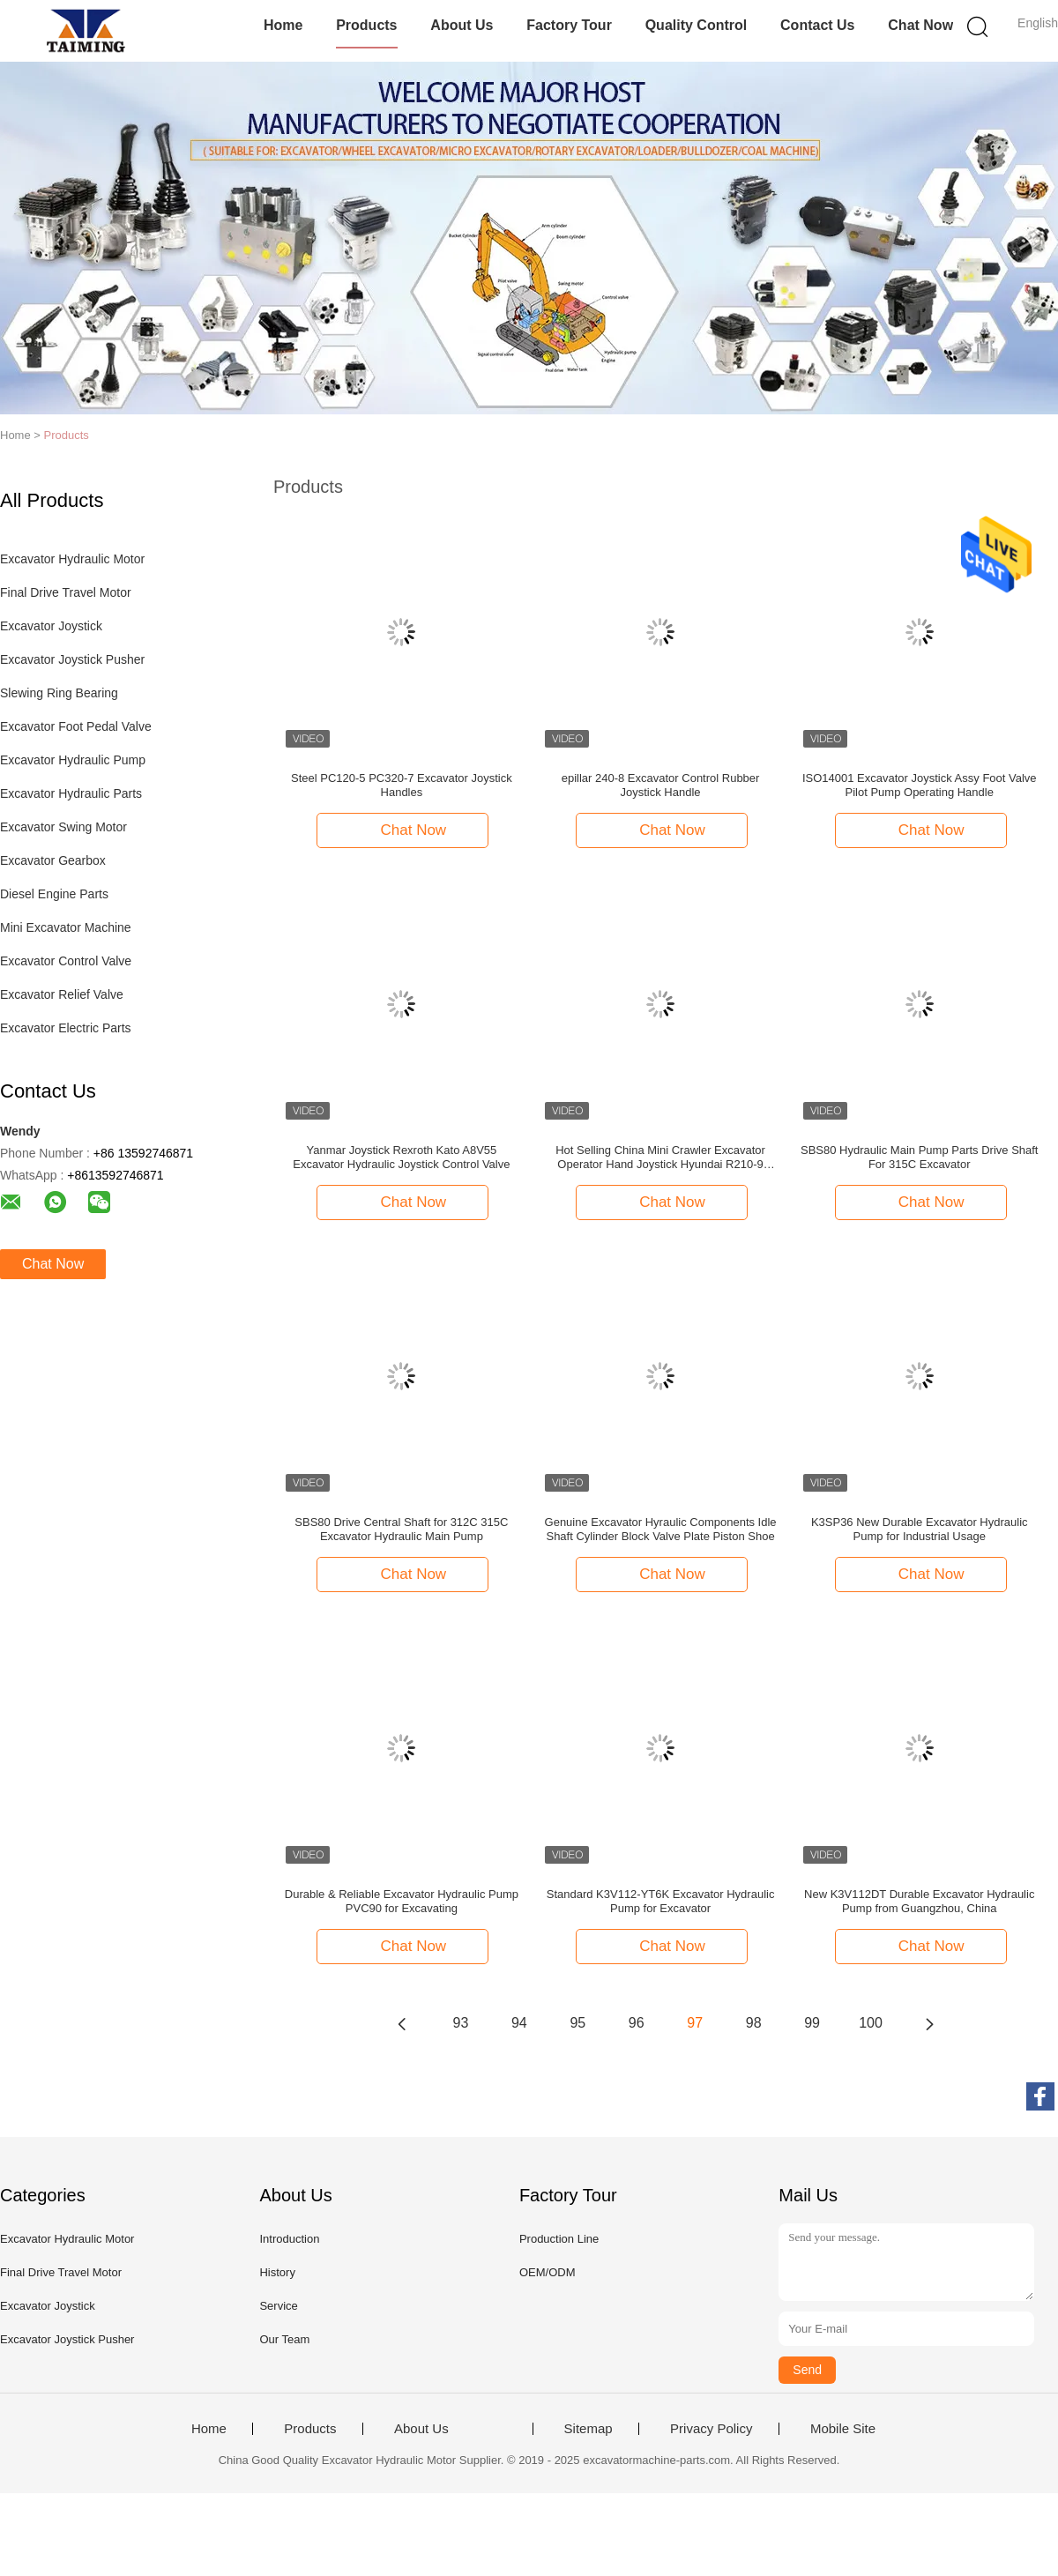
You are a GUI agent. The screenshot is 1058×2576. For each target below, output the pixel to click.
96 (636, 2022)
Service (278, 2305)
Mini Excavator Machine (65, 927)
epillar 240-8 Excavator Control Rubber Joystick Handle (661, 785)
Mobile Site (842, 2429)
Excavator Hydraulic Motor (72, 559)
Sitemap (588, 2429)
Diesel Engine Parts (54, 894)
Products (366, 25)
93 (461, 2022)
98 (754, 2022)
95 (577, 2022)
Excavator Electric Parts (65, 1028)
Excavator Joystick (51, 626)
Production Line (559, 2238)
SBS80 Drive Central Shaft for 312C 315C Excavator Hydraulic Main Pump (401, 1529)
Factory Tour (569, 25)
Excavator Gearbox (53, 860)
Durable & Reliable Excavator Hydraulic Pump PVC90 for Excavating (401, 1901)
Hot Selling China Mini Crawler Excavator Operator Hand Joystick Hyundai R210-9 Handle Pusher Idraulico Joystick (660, 1157)
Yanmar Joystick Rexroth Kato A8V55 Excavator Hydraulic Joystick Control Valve (401, 1157)
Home (283, 25)
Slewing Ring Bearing (59, 693)
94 (519, 2022)
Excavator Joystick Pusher (72, 659)
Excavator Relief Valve (61, 994)
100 (871, 2022)
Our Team (284, 2339)
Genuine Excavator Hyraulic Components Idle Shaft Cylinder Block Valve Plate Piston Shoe (661, 1529)
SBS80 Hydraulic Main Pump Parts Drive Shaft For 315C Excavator (920, 1157)
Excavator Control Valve (65, 961)
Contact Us (817, 25)
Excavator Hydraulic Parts (71, 793)
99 (812, 2022)
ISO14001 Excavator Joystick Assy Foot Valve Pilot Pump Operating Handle (919, 785)
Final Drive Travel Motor (65, 592)
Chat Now (920, 25)
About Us (461, 25)
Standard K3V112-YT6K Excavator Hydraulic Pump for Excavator (661, 1901)
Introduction (289, 2238)
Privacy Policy (711, 2429)
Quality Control (696, 25)
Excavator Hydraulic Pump (72, 760)
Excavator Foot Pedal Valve (76, 726)
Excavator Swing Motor (63, 827)
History (276, 2272)
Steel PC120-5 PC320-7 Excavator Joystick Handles (401, 785)
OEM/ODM (547, 2272)
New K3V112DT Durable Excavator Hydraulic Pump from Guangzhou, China (919, 1901)
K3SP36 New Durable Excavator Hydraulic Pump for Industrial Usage (919, 1529)
